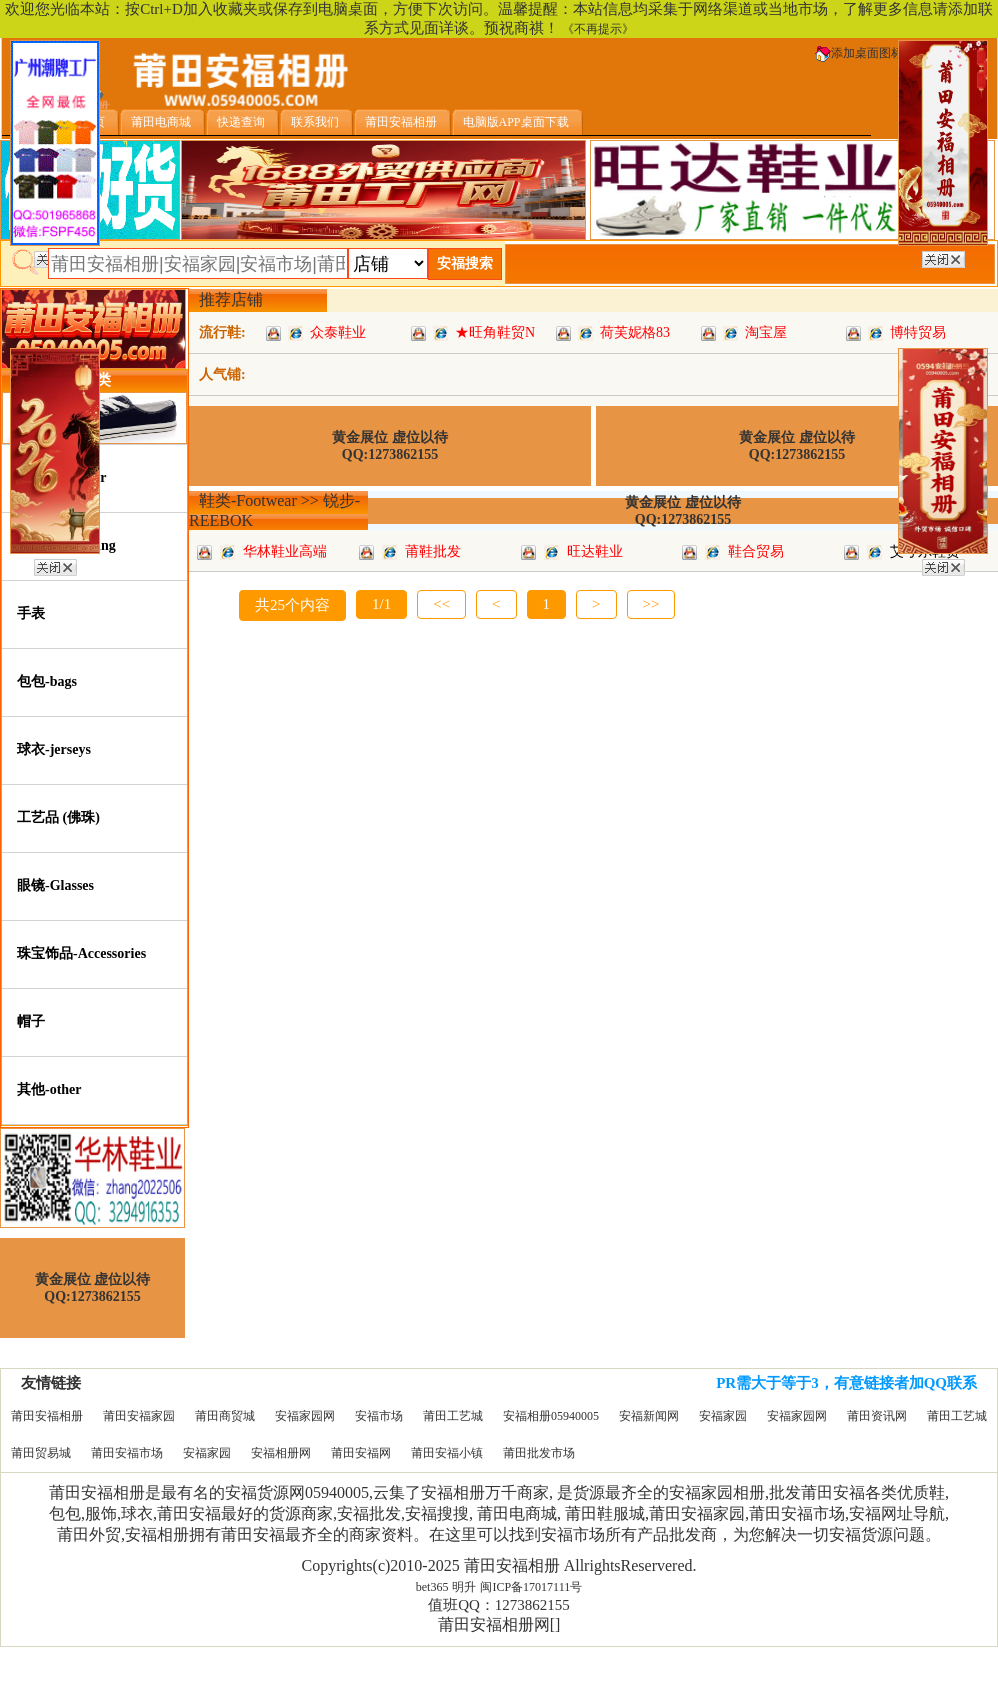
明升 (464, 1587)
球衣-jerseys (54, 749)
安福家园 (723, 1416)
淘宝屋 (766, 332)
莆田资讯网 (877, 1416)
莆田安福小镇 (447, 1453)
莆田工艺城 (453, 1416)
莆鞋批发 (433, 551)
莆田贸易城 (41, 1453)
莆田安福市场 (127, 1453)
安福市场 (379, 1416)
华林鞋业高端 (285, 551)
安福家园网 (305, 1416)
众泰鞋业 (338, 332)
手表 (31, 613)
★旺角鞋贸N (495, 332)
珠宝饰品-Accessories (81, 953)
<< (441, 604)
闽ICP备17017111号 (531, 1587)
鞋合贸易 (756, 551)
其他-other (49, 1089)
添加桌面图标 (859, 53)
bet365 (432, 1587)
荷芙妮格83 (635, 332)
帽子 (31, 1021)
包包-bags (47, 681)
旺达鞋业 (595, 551)
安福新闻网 (649, 1416)
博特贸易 (918, 332)
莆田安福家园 (139, 1416)
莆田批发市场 (539, 1453)
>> (651, 604)
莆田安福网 (361, 1453)
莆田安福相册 (47, 1416)
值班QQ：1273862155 (499, 1605)
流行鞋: (222, 332)
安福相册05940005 (551, 1416)
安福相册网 (281, 1453)
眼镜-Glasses (55, 885)
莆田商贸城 (225, 1416)
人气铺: (222, 374)
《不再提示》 (598, 29)
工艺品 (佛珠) (58, 817)
